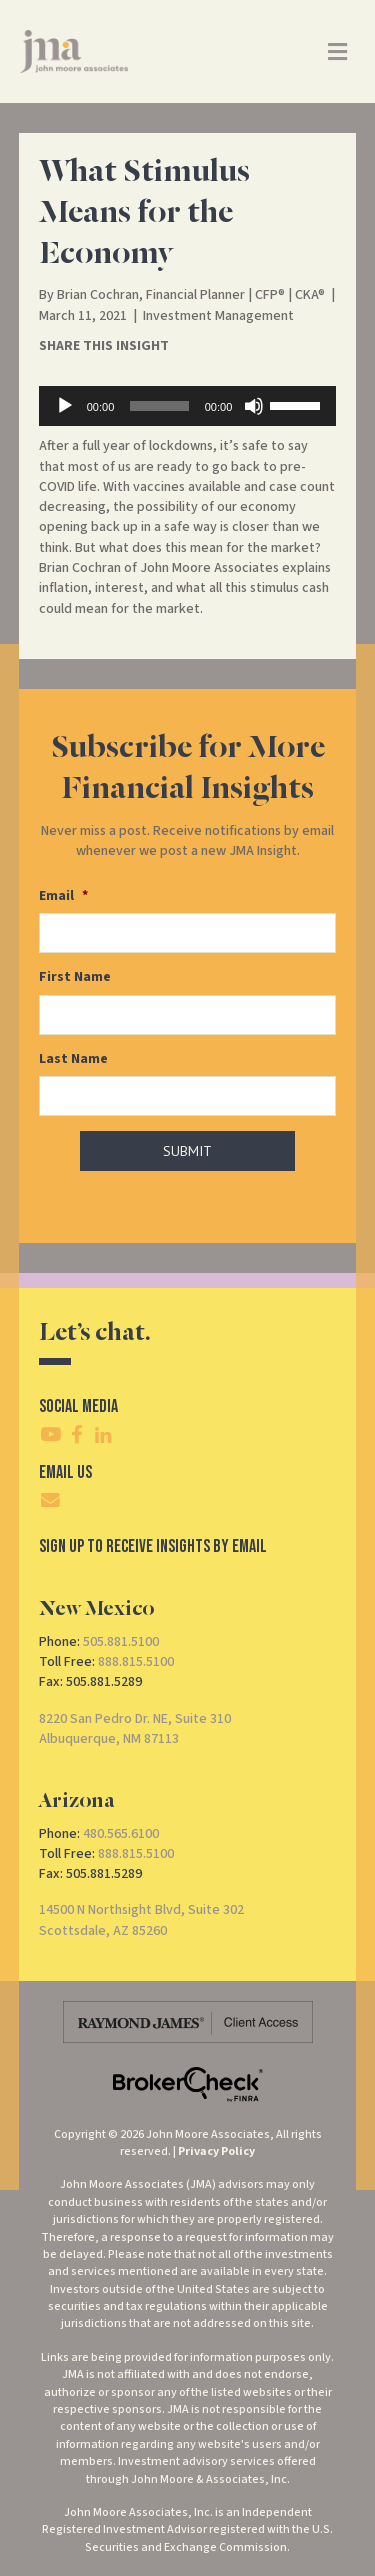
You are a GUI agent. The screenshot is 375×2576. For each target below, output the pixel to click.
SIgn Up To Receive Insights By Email (153, 1546)
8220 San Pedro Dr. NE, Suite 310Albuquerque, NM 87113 (135, 1729)
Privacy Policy (216, 2151)
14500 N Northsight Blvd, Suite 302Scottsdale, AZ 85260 (141, 1920)
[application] (188, 406)
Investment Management (218, 316)
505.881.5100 (121, 1642)
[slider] (159, 406)
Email (63, 896)
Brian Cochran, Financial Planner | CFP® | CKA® (191, 295)
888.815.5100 (136, 1662)
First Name (75, 977)
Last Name (73, 1059)
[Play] (65, 406)
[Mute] (254, 406)
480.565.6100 (121, 1834)
